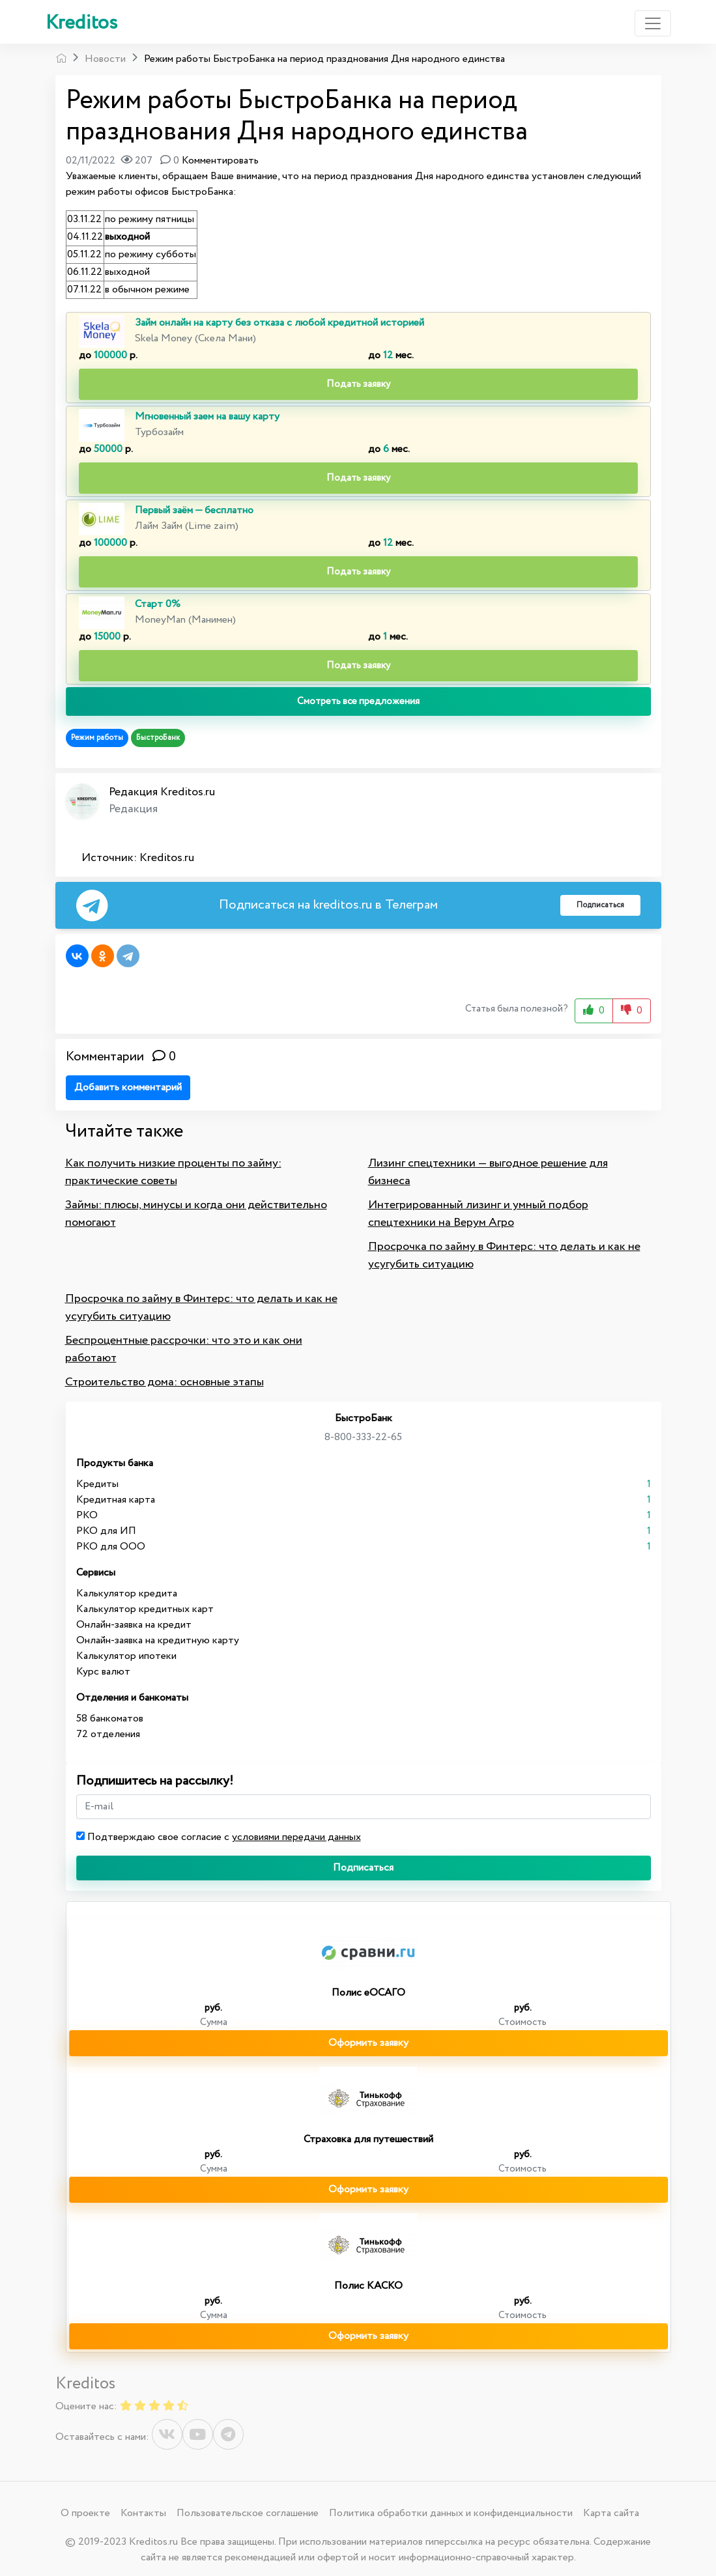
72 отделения (108, 1734)
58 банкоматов (109, 1718)
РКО (87, 1515)
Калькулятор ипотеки (126, 1656)
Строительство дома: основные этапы (164, 1382)
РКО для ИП (106, 1530)
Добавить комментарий (128, 1087)
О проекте (85, 2513)
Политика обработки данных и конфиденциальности (451, 2513)
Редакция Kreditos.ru (162, 792)
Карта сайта (611, 2513)
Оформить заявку (368, 2042)
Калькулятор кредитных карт (145, 1609)
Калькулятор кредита (126, 1593)
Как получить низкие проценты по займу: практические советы (173, 1172)
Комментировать (220, 160)
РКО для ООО (110, 1546)
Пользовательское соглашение (248, 2513)
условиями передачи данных (296, 1837)
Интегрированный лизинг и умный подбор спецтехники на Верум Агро (478, 1213)
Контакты (143, 2513)
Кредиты (97, 1484)
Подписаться (363, 1867)
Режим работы (97, 737)
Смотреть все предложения (358, 701)
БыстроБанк (158, 737)
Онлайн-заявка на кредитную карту (157, 1640)
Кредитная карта (115, 1499)
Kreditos (81, 23)
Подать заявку (358, 384)
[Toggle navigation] (653, 23)
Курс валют (103, 1671)
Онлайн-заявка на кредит (134, 1624)
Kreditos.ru (166, 857)
